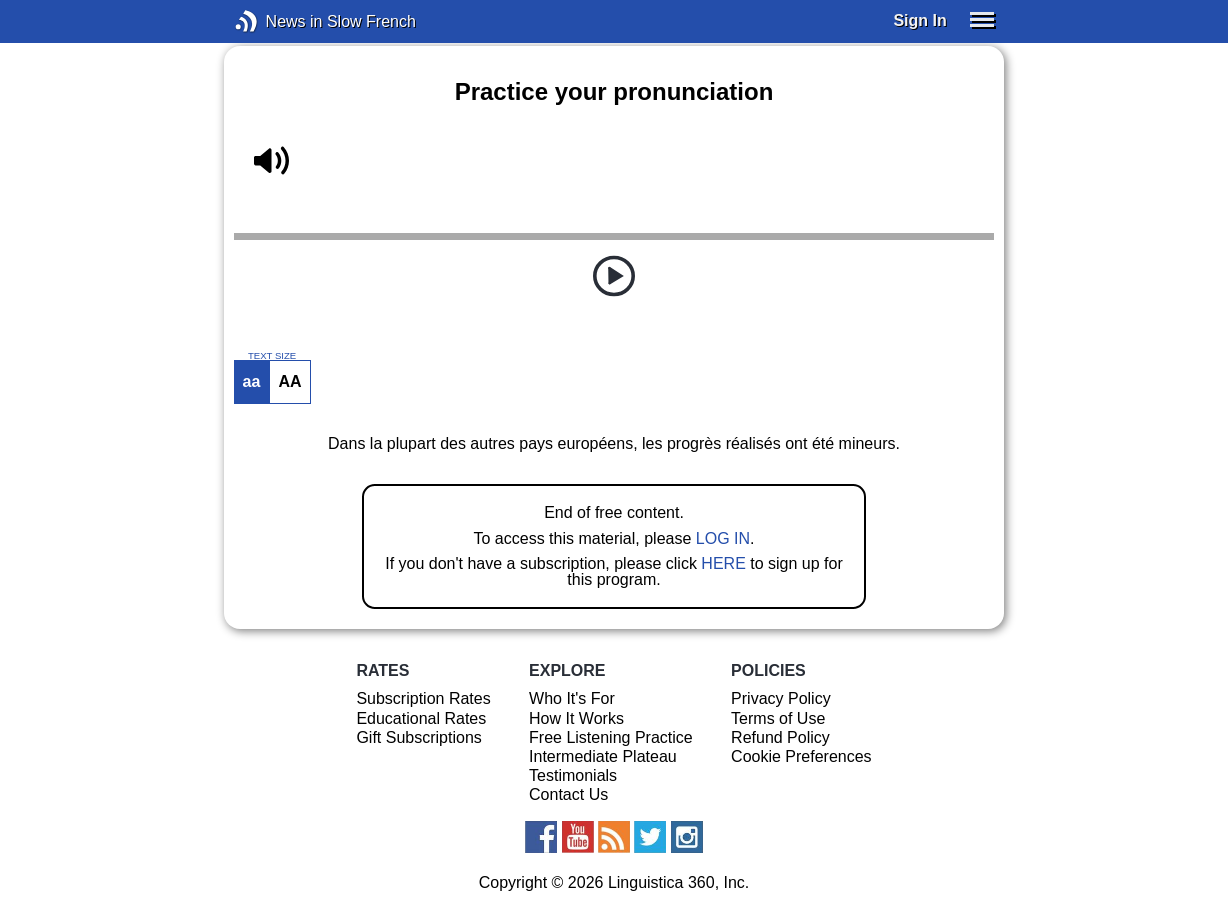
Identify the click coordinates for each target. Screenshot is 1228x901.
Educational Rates (421, 718)
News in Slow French (276, 21)
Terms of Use (778, 718)
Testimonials (573, 775)
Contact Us (568, 794)
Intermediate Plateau (603, 756)
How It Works (576, 718)
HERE (723, 563)
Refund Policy (780, 737)
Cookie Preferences (801, 756)
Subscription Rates (423, 698)
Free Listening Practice (611, 737)
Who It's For (572, 698)
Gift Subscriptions (418, 737)
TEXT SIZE (272, 356)
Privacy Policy (781, 698)
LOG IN (723, 538)
